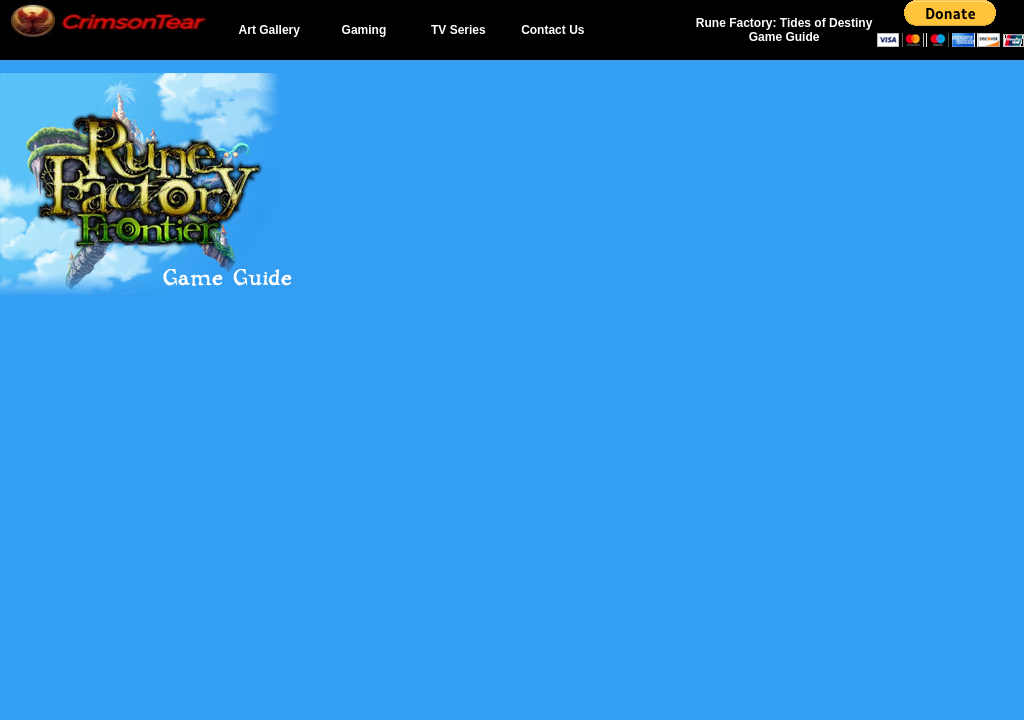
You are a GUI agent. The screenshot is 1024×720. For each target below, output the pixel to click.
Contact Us (552, 30)
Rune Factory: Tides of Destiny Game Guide (784, 30)
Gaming (364, 30)
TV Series (458, 30)
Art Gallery (269, 30)
